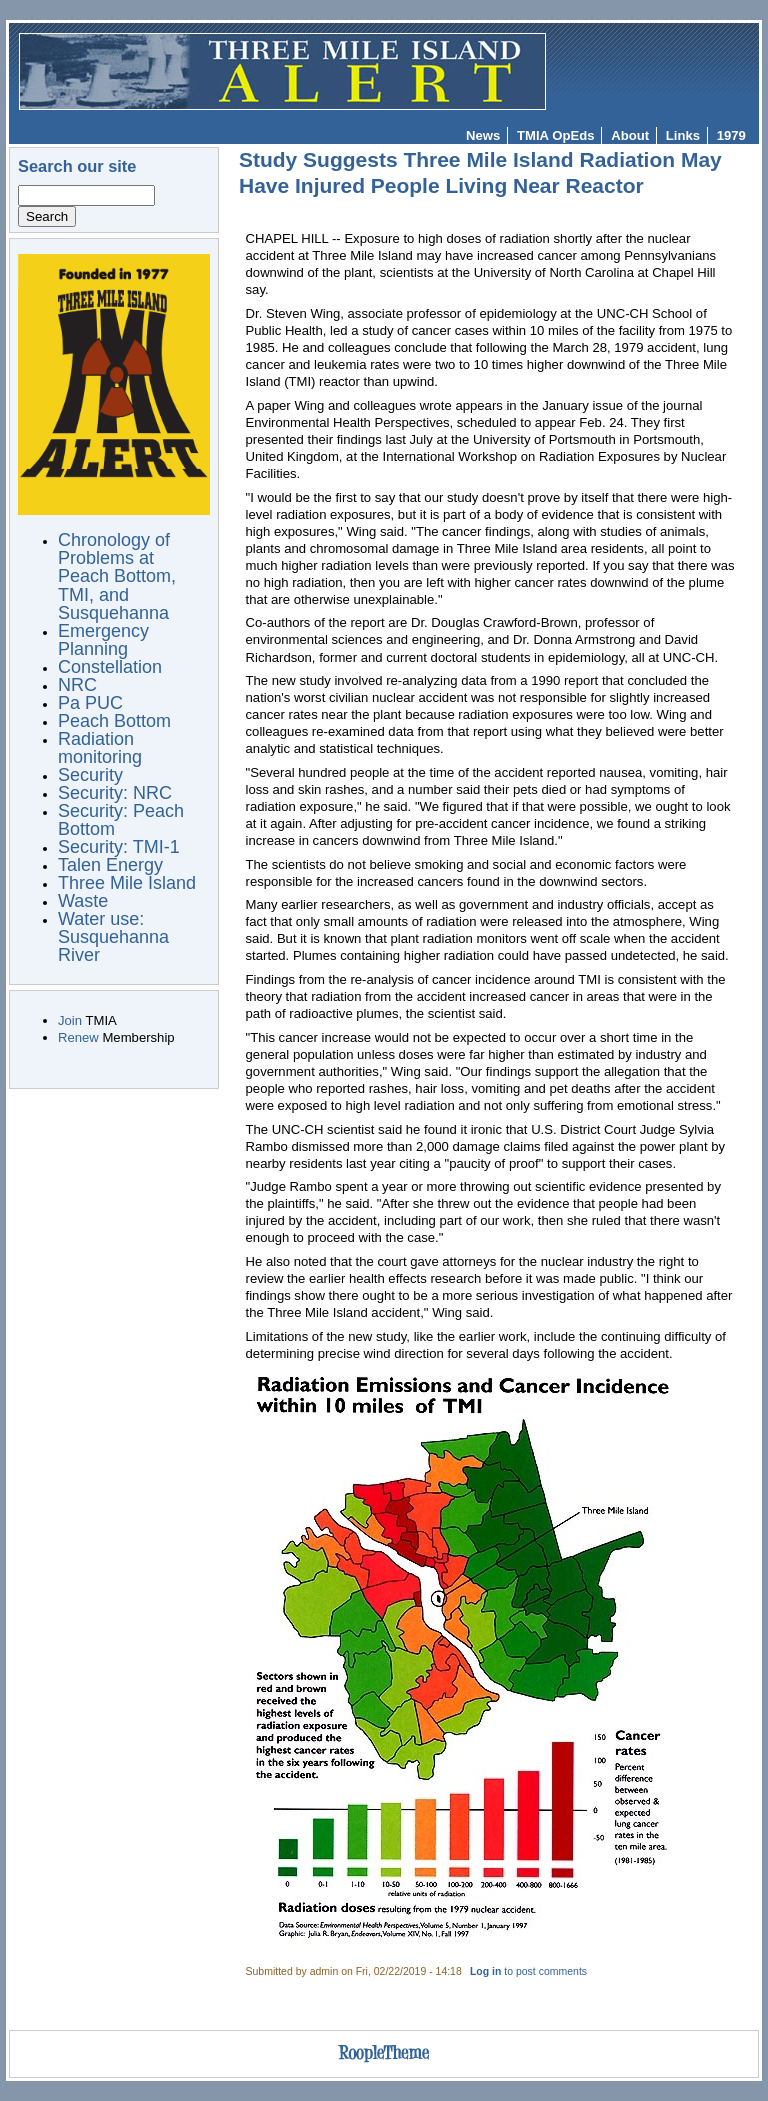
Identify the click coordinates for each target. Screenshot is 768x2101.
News (483, 135)
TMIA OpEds (555, 135)
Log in (485, 1971)
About (630, 135)
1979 (731, 135)
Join (70, 1020)
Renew (78, 1037)
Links (683, 135)
